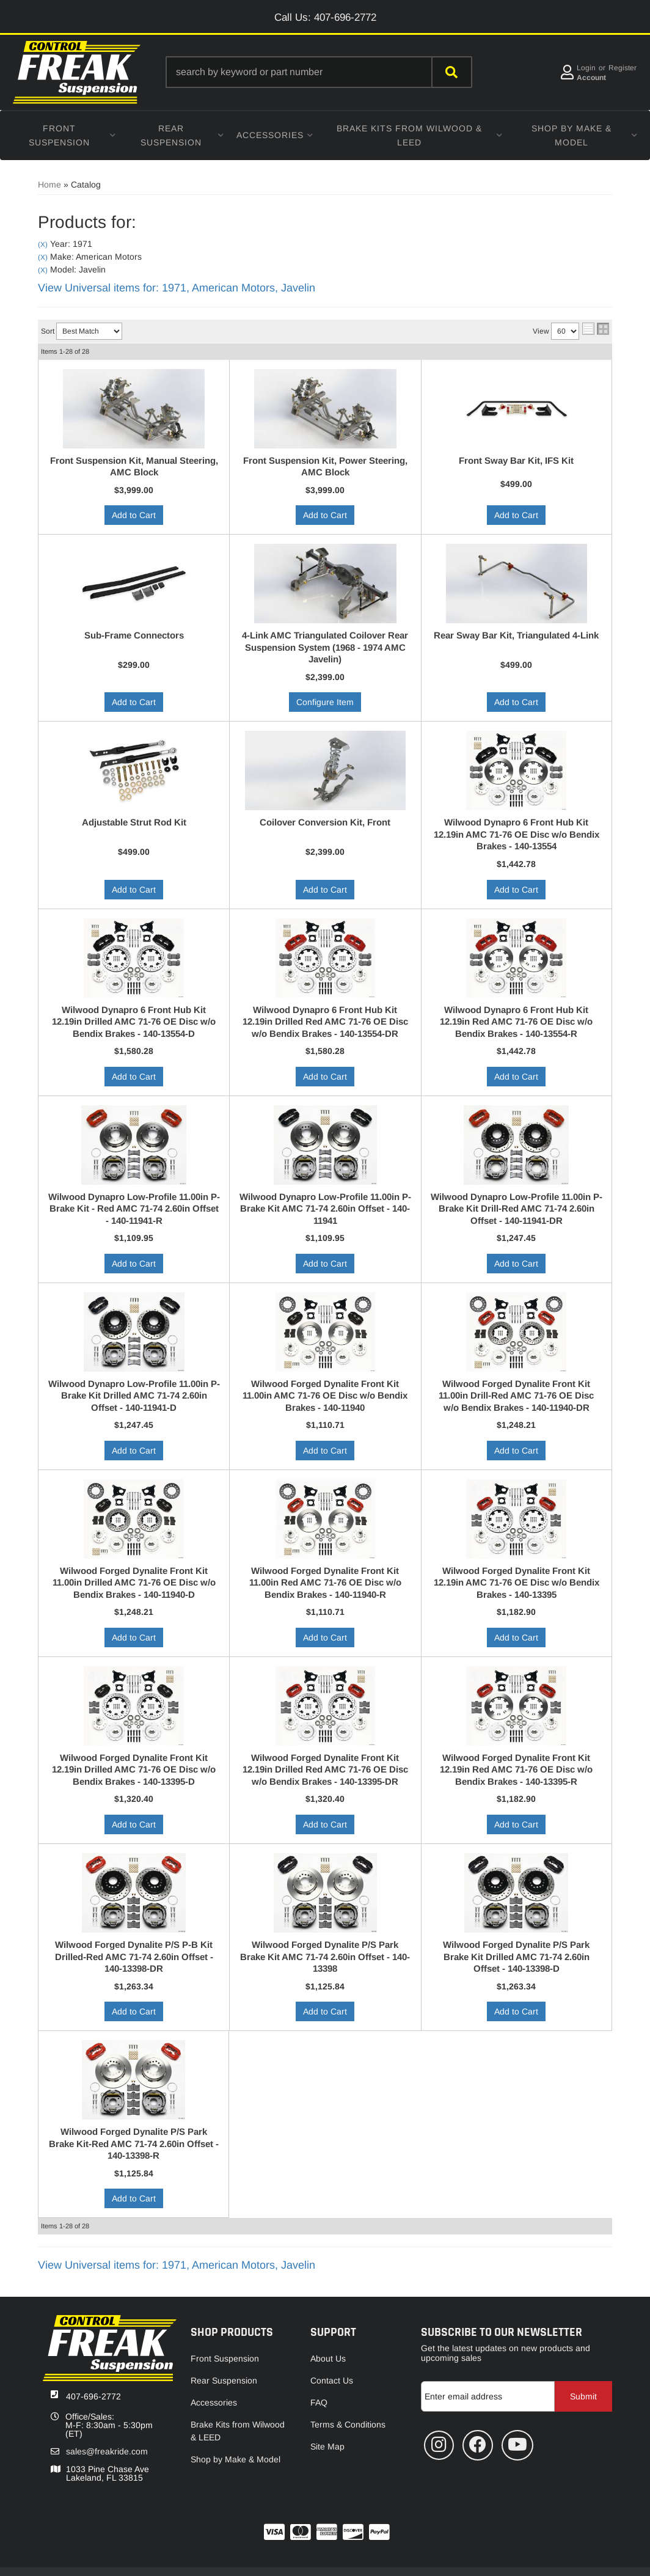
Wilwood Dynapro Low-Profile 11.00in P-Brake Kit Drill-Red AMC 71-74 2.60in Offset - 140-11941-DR (516, 1208)
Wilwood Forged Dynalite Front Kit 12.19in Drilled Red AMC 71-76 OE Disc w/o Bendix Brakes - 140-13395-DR (325, 1769)
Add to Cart (134, 515)
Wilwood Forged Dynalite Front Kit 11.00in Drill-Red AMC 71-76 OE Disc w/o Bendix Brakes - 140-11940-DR (516, 1395)
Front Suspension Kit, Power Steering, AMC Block (325, 466)
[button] (319, 72)
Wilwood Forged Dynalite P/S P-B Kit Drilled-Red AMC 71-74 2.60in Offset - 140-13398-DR (134, 1956)
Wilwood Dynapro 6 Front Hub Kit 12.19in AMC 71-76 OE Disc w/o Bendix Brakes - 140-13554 (516, 834)
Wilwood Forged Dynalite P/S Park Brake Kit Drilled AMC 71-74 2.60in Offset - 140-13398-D (516, 1956)
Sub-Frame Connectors (134, 635)
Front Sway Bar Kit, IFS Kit (516, 460)
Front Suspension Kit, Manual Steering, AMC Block (134, 466)
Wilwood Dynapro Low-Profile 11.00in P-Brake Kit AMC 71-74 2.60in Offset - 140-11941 (325, 1208)
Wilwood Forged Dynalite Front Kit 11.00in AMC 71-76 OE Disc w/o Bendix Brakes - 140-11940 (325, 1395)
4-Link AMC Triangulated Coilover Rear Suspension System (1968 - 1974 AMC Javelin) (325, 647)
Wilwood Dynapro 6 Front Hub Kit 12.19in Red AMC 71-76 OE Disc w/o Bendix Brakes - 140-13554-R (516, 1021)
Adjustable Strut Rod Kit (134, 822)
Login (586, 68)
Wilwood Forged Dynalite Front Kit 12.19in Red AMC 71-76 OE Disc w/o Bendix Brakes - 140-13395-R (516, 1769)
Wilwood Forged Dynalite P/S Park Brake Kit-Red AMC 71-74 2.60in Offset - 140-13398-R (134, 2143)
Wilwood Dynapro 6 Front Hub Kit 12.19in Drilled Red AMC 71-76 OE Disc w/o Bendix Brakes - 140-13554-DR (325, 1021)
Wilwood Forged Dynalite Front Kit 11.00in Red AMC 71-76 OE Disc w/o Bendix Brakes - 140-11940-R (325, 1582)
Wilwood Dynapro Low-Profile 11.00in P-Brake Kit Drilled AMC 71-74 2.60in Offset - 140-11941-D (134, 1395)
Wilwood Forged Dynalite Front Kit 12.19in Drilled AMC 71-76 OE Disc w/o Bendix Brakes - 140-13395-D (134, 1769)
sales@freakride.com (107, 2451)
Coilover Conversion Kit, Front (325, 822)
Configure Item (325, 702)
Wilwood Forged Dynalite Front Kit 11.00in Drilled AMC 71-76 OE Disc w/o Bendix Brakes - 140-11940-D (134, 1582)
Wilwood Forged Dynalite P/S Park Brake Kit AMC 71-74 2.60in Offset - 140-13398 (325, 1956)
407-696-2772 (93, 2396)
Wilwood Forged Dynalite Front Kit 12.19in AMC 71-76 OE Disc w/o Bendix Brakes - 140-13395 (516, 1582)
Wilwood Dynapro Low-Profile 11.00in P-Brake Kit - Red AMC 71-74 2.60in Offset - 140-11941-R (134, 1208)
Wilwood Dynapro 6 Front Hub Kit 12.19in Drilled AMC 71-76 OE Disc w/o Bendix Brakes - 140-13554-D (134, 1021)
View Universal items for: (176, 288)
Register (622, 68)
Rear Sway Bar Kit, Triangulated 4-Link (516, 635)
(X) (43, 244)
